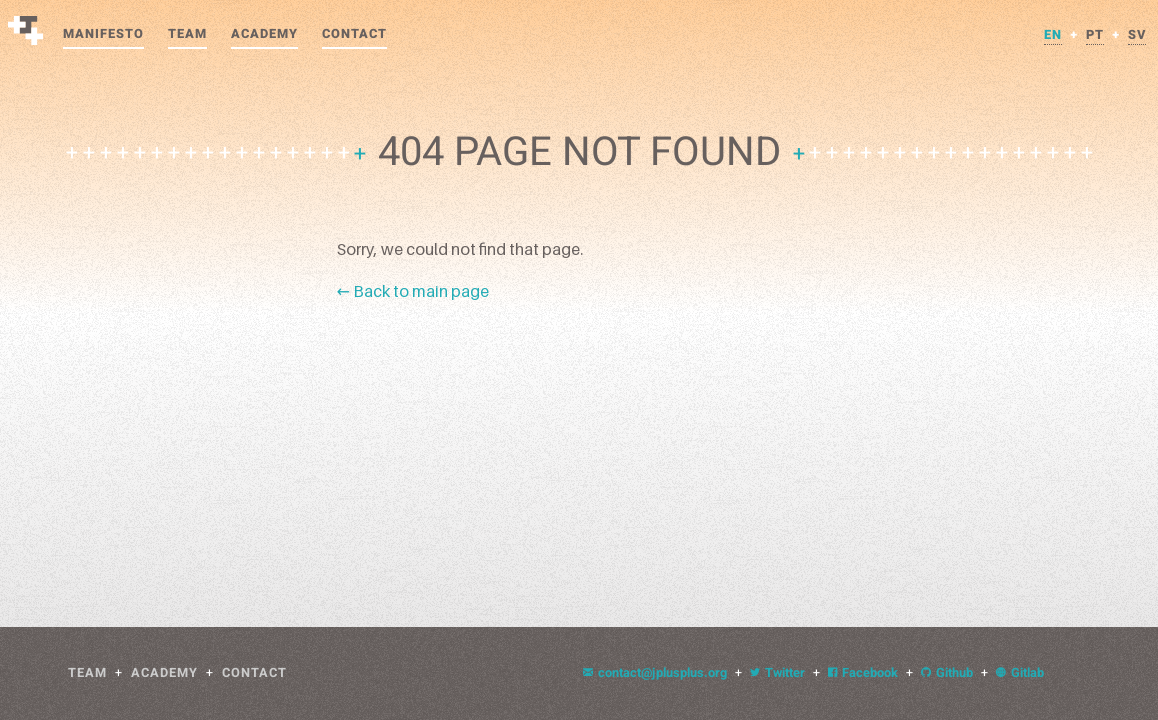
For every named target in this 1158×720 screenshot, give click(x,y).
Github (947, 673)
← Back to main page (413, 291)
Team (187, 34)
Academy (264, 34)
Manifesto (103, 34)
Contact (354, 34)
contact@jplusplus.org (655, 673)
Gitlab (1020, 673)
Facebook (863, 673)
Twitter (777, 673)
